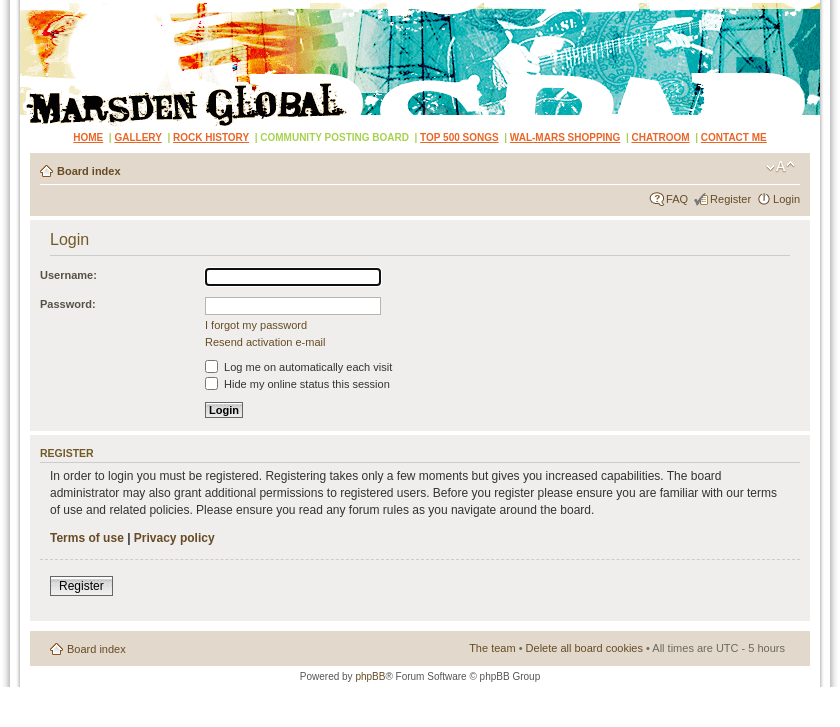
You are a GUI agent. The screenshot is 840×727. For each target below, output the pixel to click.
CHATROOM (661, 137)
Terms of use (87, 538)
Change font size (780, 167)
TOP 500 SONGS (459, 137)
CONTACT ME (734, 137)
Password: (68, 304)
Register (730, 199)
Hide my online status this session (297, 384)
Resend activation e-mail (265, 342)
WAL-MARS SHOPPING (565, 137)
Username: (68, 275)
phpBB (370, 676)
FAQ (677, 199)
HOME (88, 137)
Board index (89, 171)
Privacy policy (174, 538)
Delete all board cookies (584, 648)
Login (786, 199)
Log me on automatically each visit (298, 367)
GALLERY (137, 137)
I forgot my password (256, 325)
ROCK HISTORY (211, 137)
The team (492, 648)
